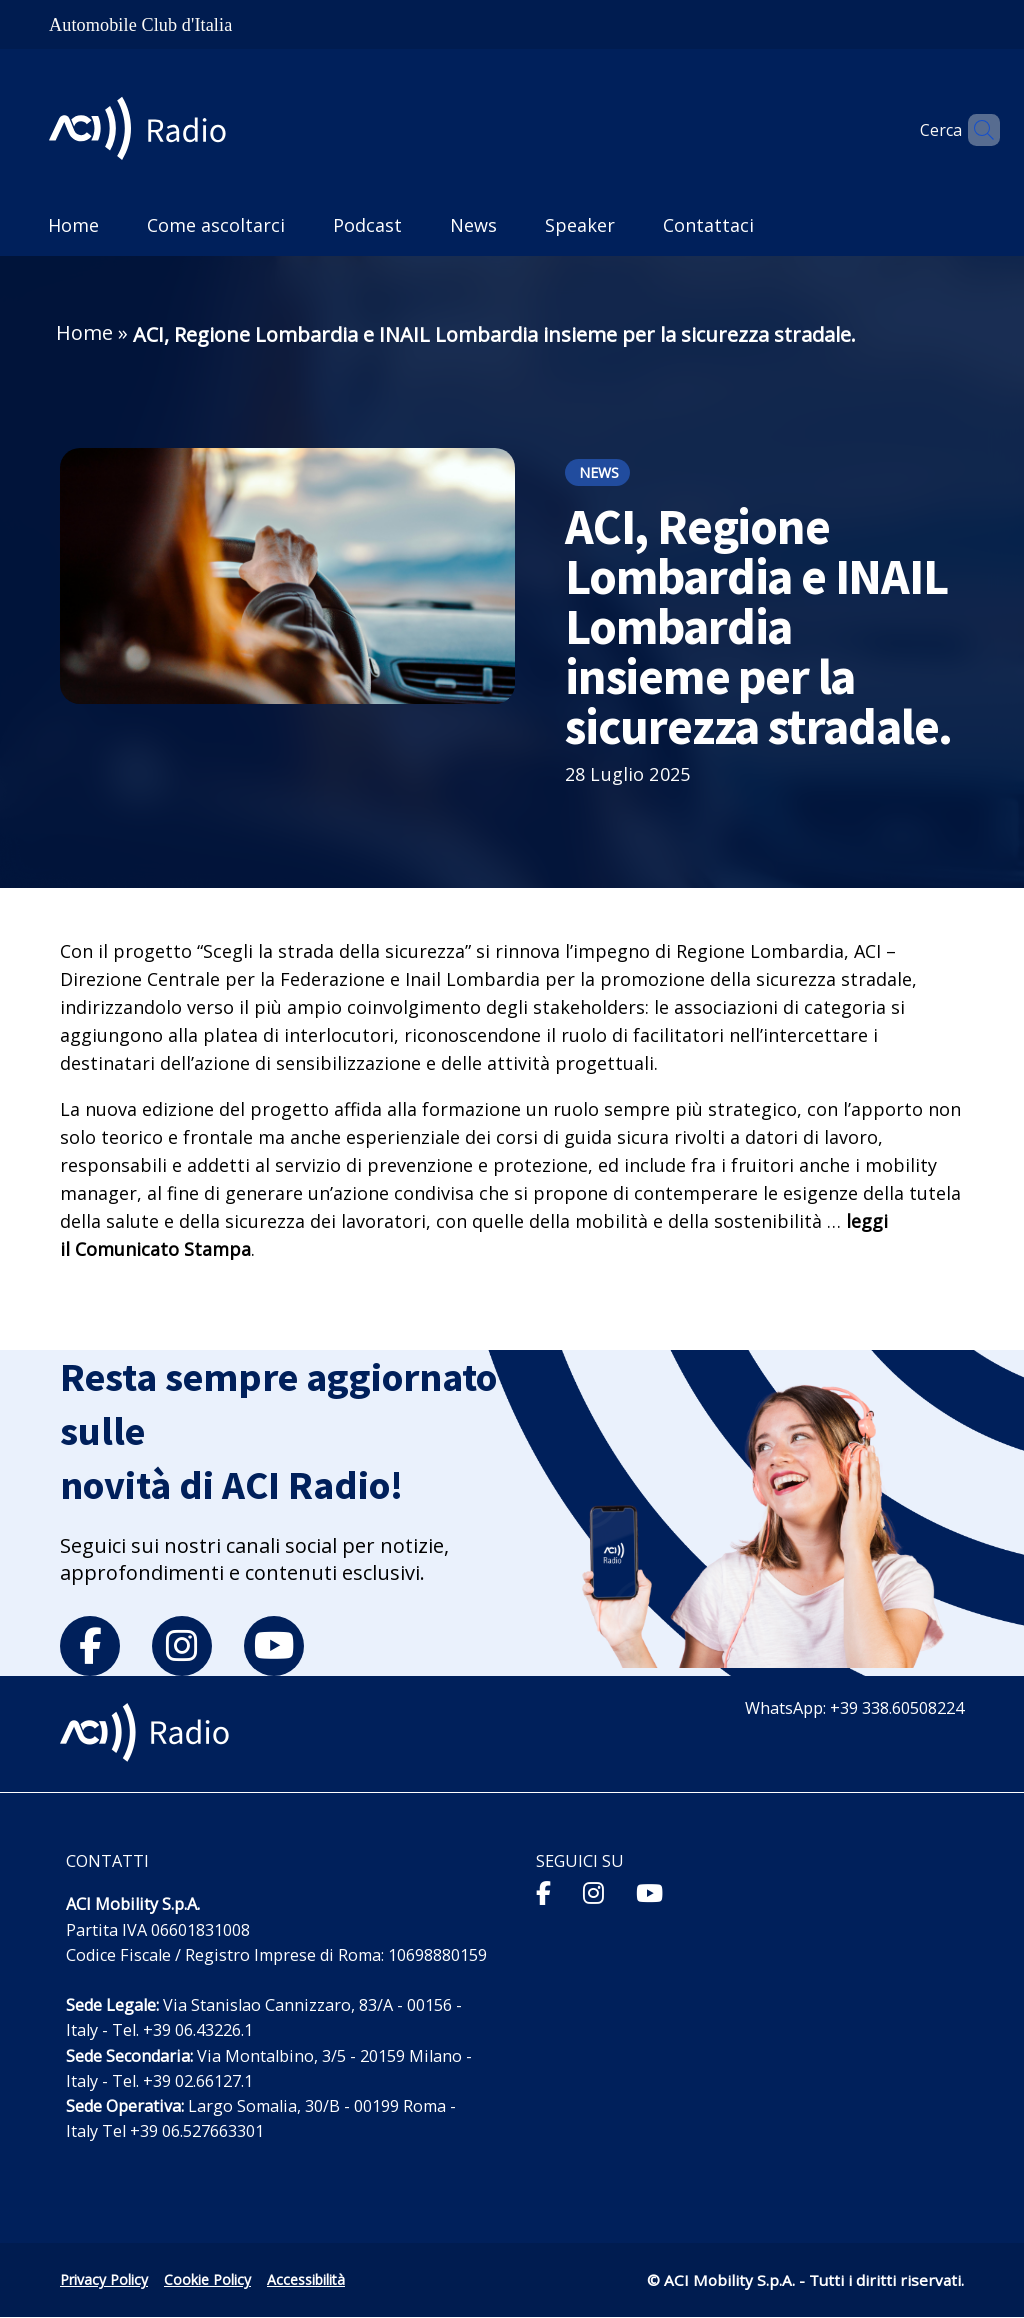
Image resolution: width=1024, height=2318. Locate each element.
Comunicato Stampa (163, 1249)
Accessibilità (306, 2279)
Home (84, 332)
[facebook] (90, 1646)
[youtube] (274, 1646)
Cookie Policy (207, 2279)
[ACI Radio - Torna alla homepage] (145, 130)
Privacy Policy (104, 2279)
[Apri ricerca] (976, 130)
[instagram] (182, 1646)
